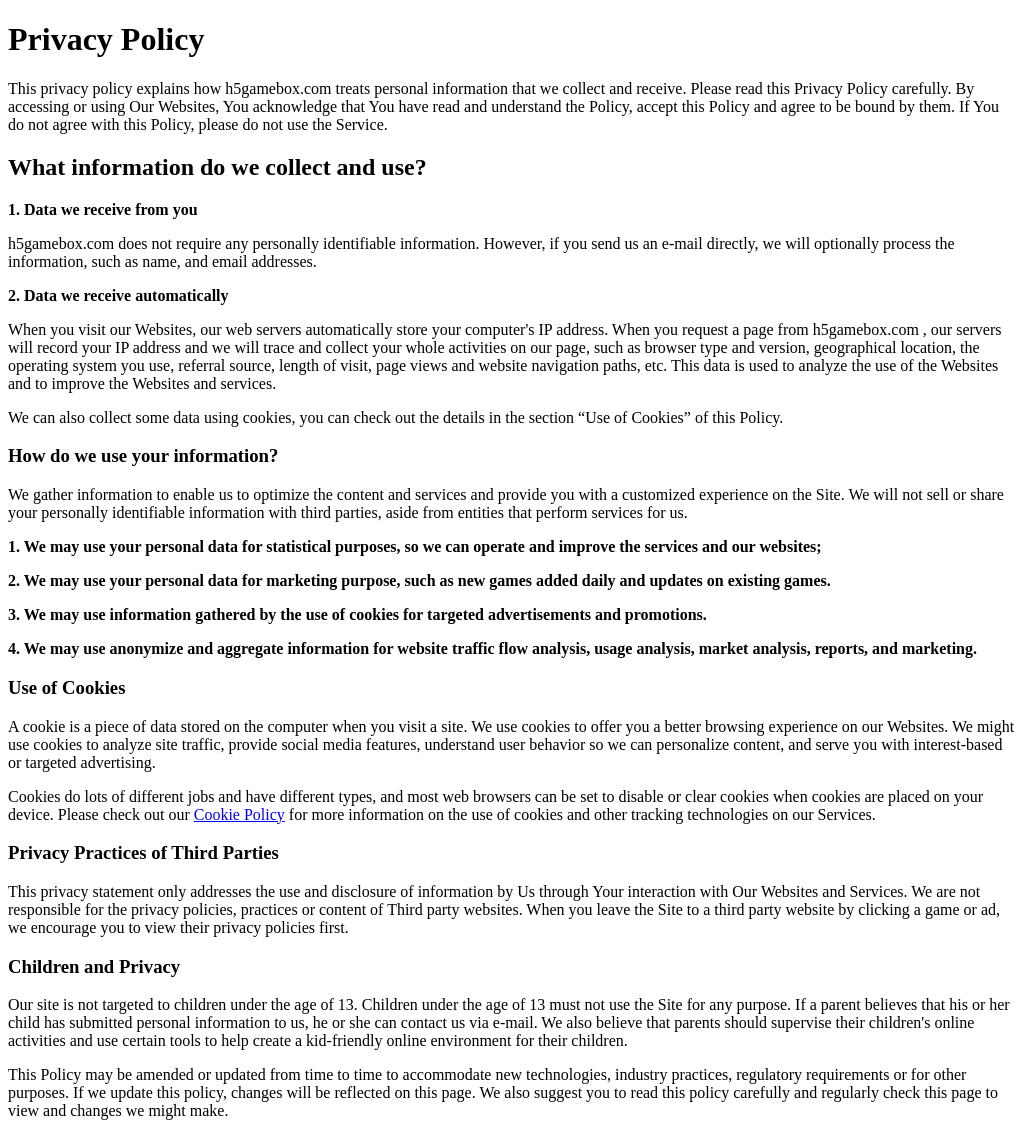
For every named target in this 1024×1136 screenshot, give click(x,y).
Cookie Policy (239, 814)
